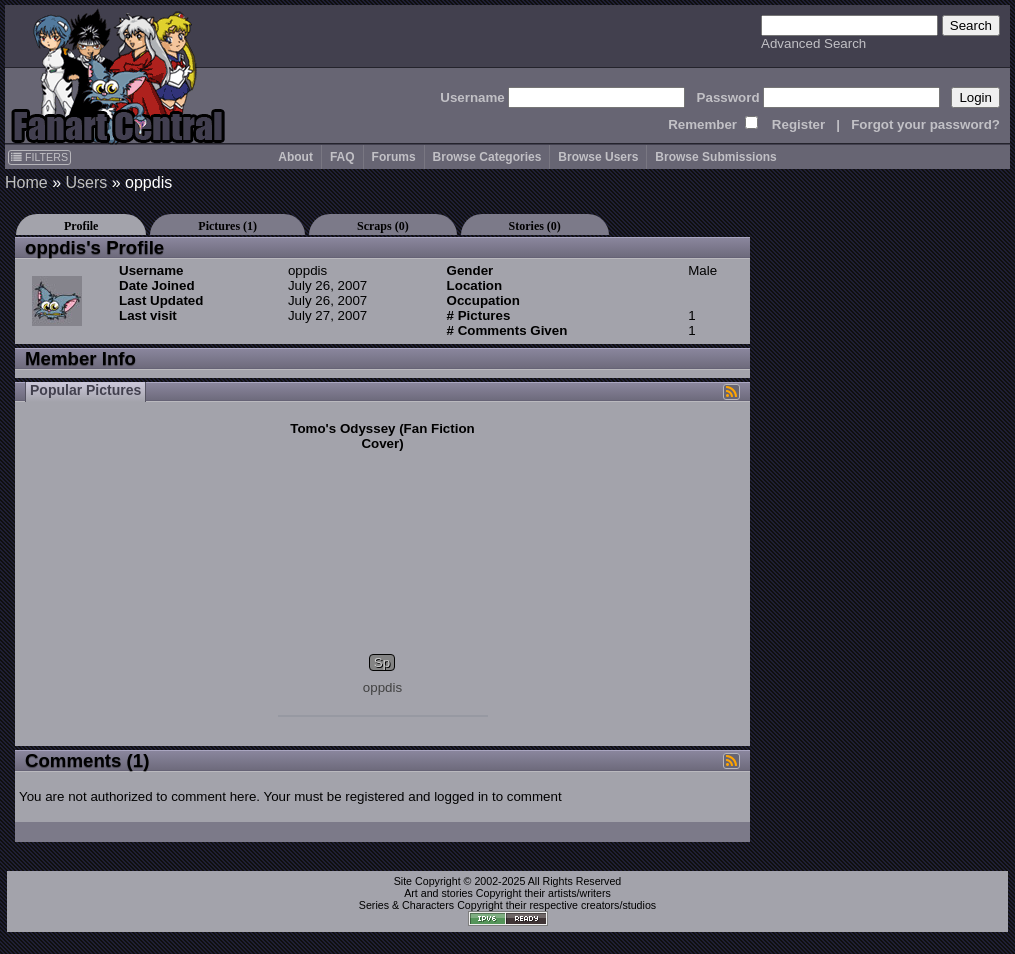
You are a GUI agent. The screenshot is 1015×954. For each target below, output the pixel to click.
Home (26, 182)
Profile (81, 226)
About (295, 157)
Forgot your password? (925, 124)
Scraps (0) (383, 226)
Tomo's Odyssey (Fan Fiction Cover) (382, 436)
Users (86, 182)
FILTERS (39, 157)
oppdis (382, 687)
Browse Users (598, 157)
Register (798, 124)
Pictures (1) (227, 226)
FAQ (342, 157)
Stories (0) (535, 226)
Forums (394, 157)
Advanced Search (813, 43)
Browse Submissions (715, 157)
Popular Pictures (85, 390)
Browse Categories (487, 157)
